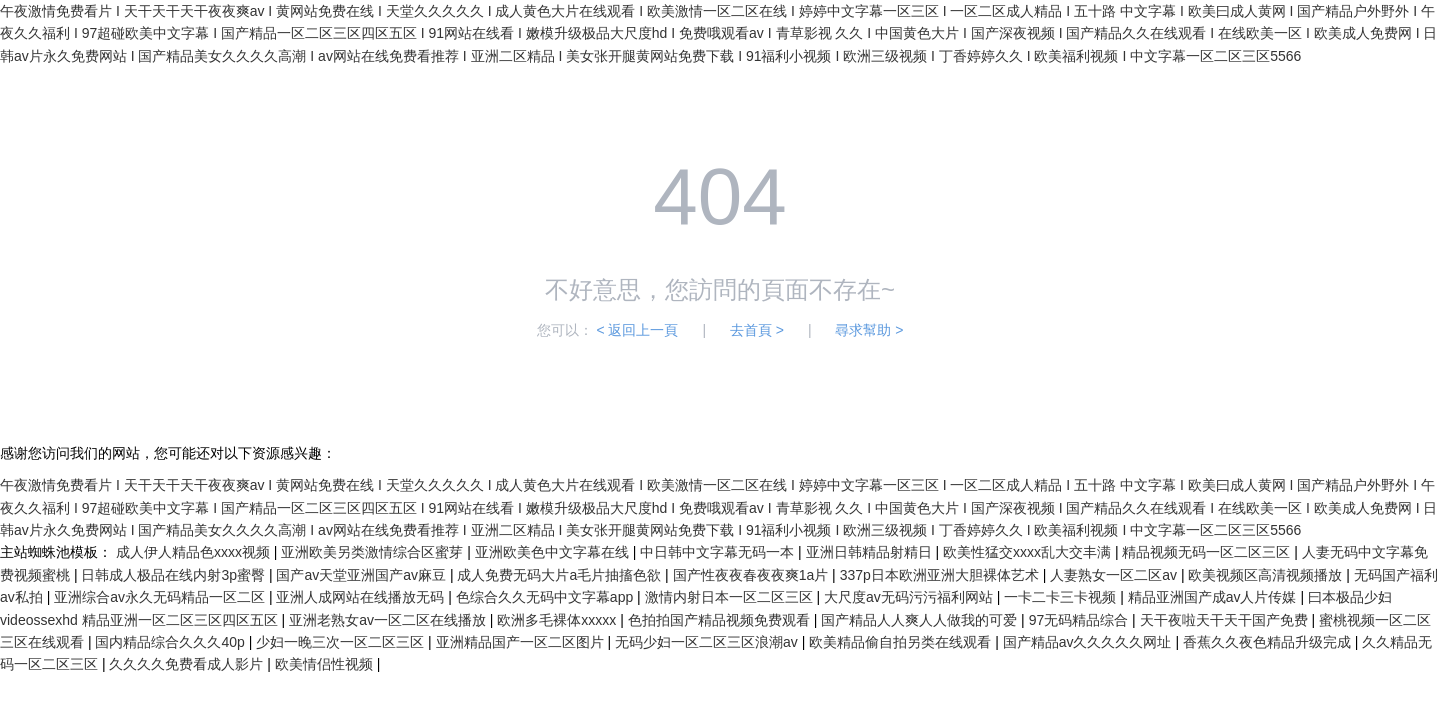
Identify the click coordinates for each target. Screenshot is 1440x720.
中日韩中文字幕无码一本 (719, 552)
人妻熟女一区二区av (1115, 575)
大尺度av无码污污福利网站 (910, 597)
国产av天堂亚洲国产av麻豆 (362, 575)
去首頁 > (757, 330)
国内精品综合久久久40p (171, 642)
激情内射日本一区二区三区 (731, 597)
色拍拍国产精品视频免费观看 (721, 620)
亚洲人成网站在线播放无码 (362, 597)
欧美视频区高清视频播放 (1267, 575)
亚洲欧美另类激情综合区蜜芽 (374, 552)
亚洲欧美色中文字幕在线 (554, 552)
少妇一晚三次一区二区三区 (342, 642)
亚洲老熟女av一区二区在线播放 (389, 620)
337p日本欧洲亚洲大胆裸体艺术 (941, 575)
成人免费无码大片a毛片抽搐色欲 (561, 575)
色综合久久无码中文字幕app (546, 597)
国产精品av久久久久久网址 (1089, 642)
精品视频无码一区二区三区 (1208, 552)
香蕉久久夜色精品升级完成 (1269, 642)
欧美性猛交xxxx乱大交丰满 (1029, 552)
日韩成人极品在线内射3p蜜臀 (174, 575)
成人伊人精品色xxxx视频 (195, 552)
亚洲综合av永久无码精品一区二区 (161, 597)
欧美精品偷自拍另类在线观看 (902, 642)
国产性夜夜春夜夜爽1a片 (752, 575)
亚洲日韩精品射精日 (871, 552)
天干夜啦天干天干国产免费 (1226, 620)
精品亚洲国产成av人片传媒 (1214, 597)
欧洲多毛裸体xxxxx (558, 620)
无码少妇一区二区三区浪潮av (708, 642)
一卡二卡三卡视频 (1062, 597)
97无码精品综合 (1080, 620)
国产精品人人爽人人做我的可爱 (921, 620)
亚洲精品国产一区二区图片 (522, 642)
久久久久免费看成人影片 (188, 664)
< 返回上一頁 (637, 330)
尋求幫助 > (869, 330)
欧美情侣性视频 (326, 664)
